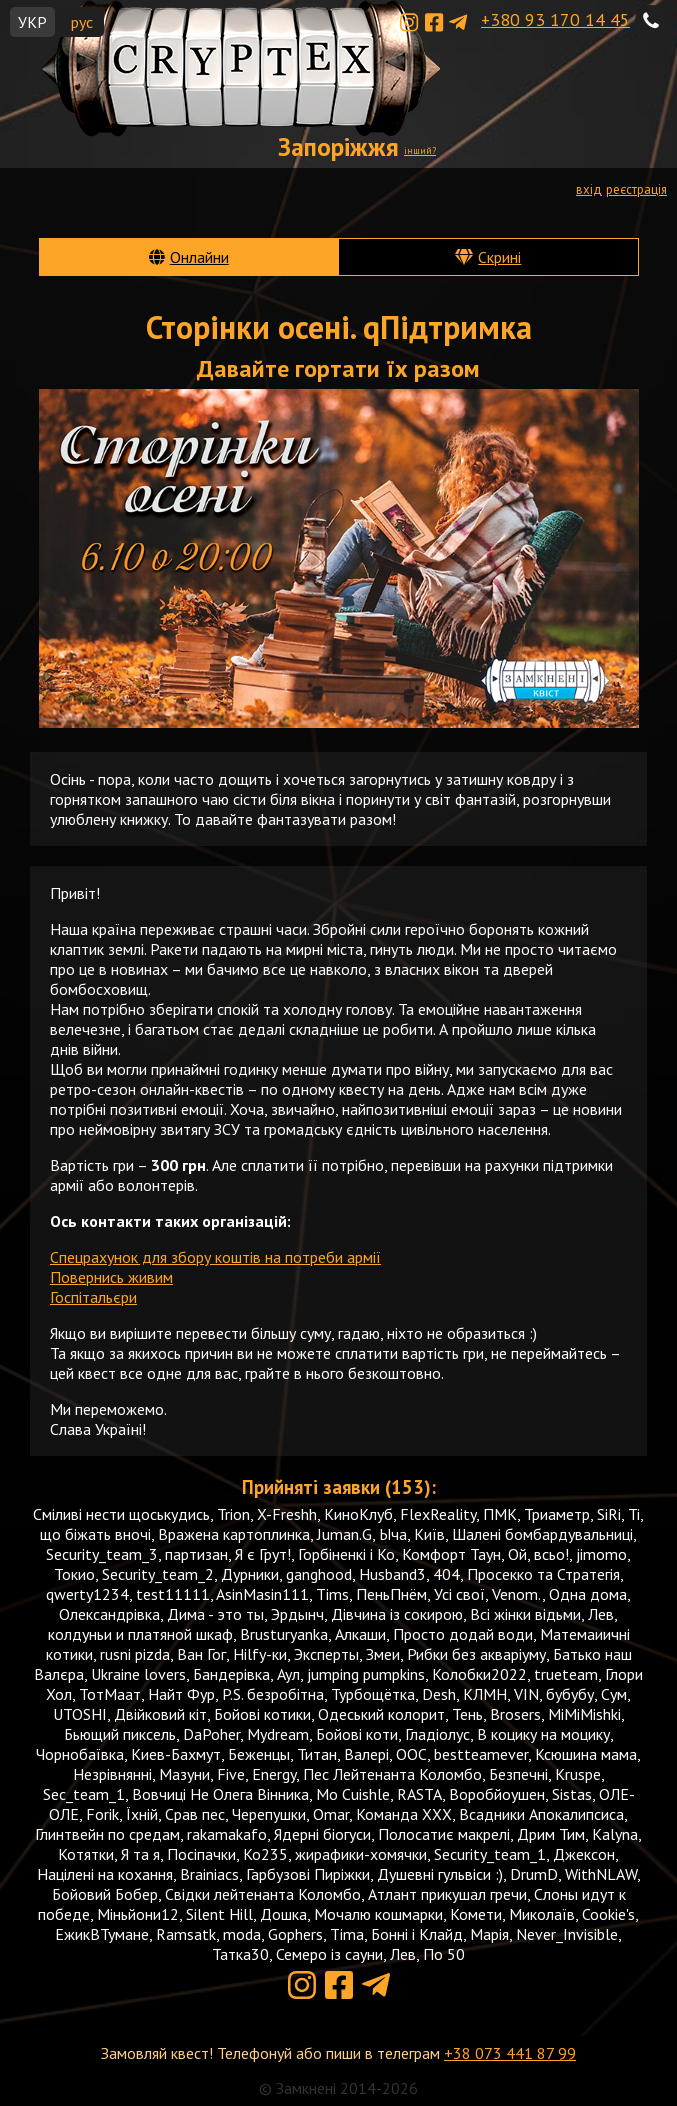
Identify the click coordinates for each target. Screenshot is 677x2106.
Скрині (499, 257)
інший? (420, 150)
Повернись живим (111, 1277)
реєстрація (636, 189)
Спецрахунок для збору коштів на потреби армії (215, 1257)
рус (82, 22)
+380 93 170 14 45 (555, 19)
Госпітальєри (93, 1297)
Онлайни (199, 257)
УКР (32, 22)
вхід (589, 189)
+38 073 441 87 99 (510, 2053)
